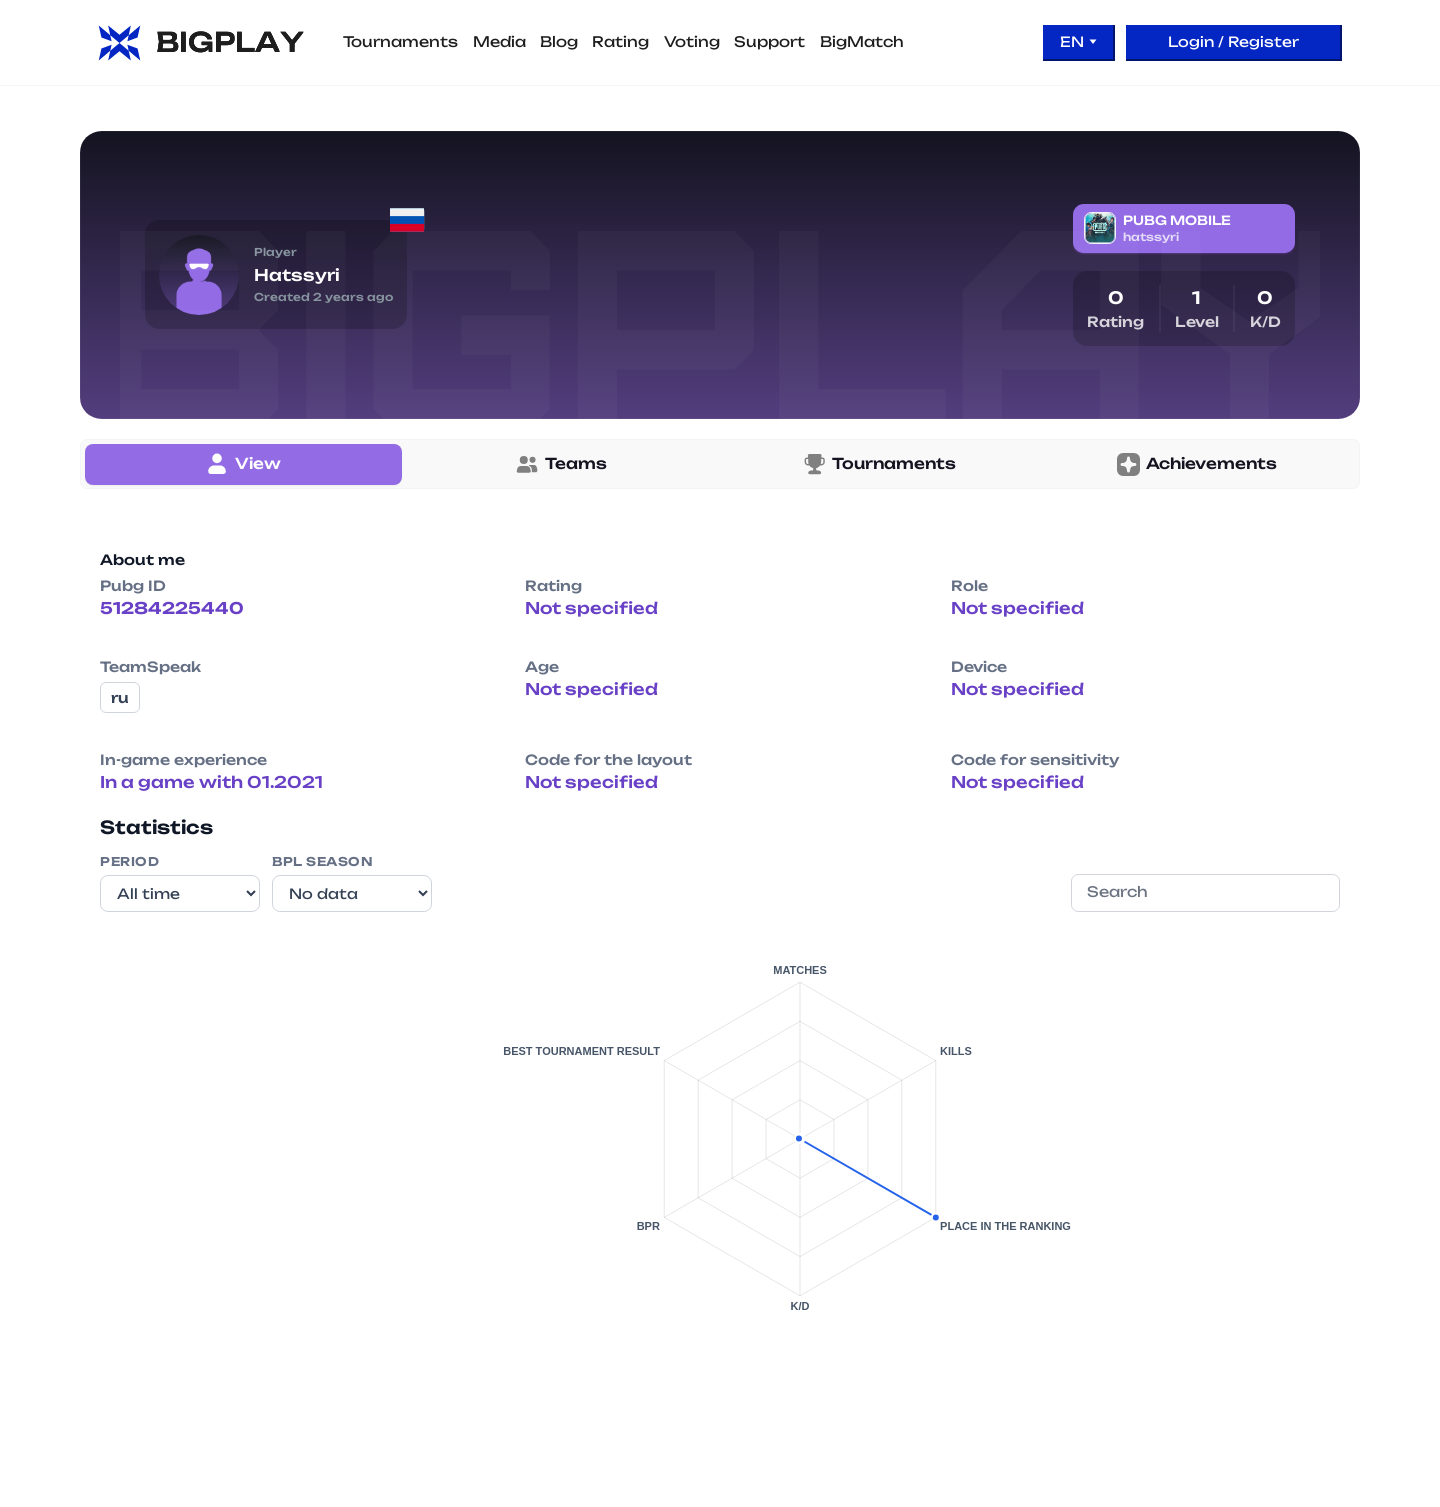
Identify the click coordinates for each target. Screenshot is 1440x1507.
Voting (692, 42)
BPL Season (322, 861)
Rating (620, 42)
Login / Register (1233, 41)
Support (769, 42)
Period (129, 861)
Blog (559, 42)
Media (499, 42)
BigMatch (862, 42)
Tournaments (400, 42)
